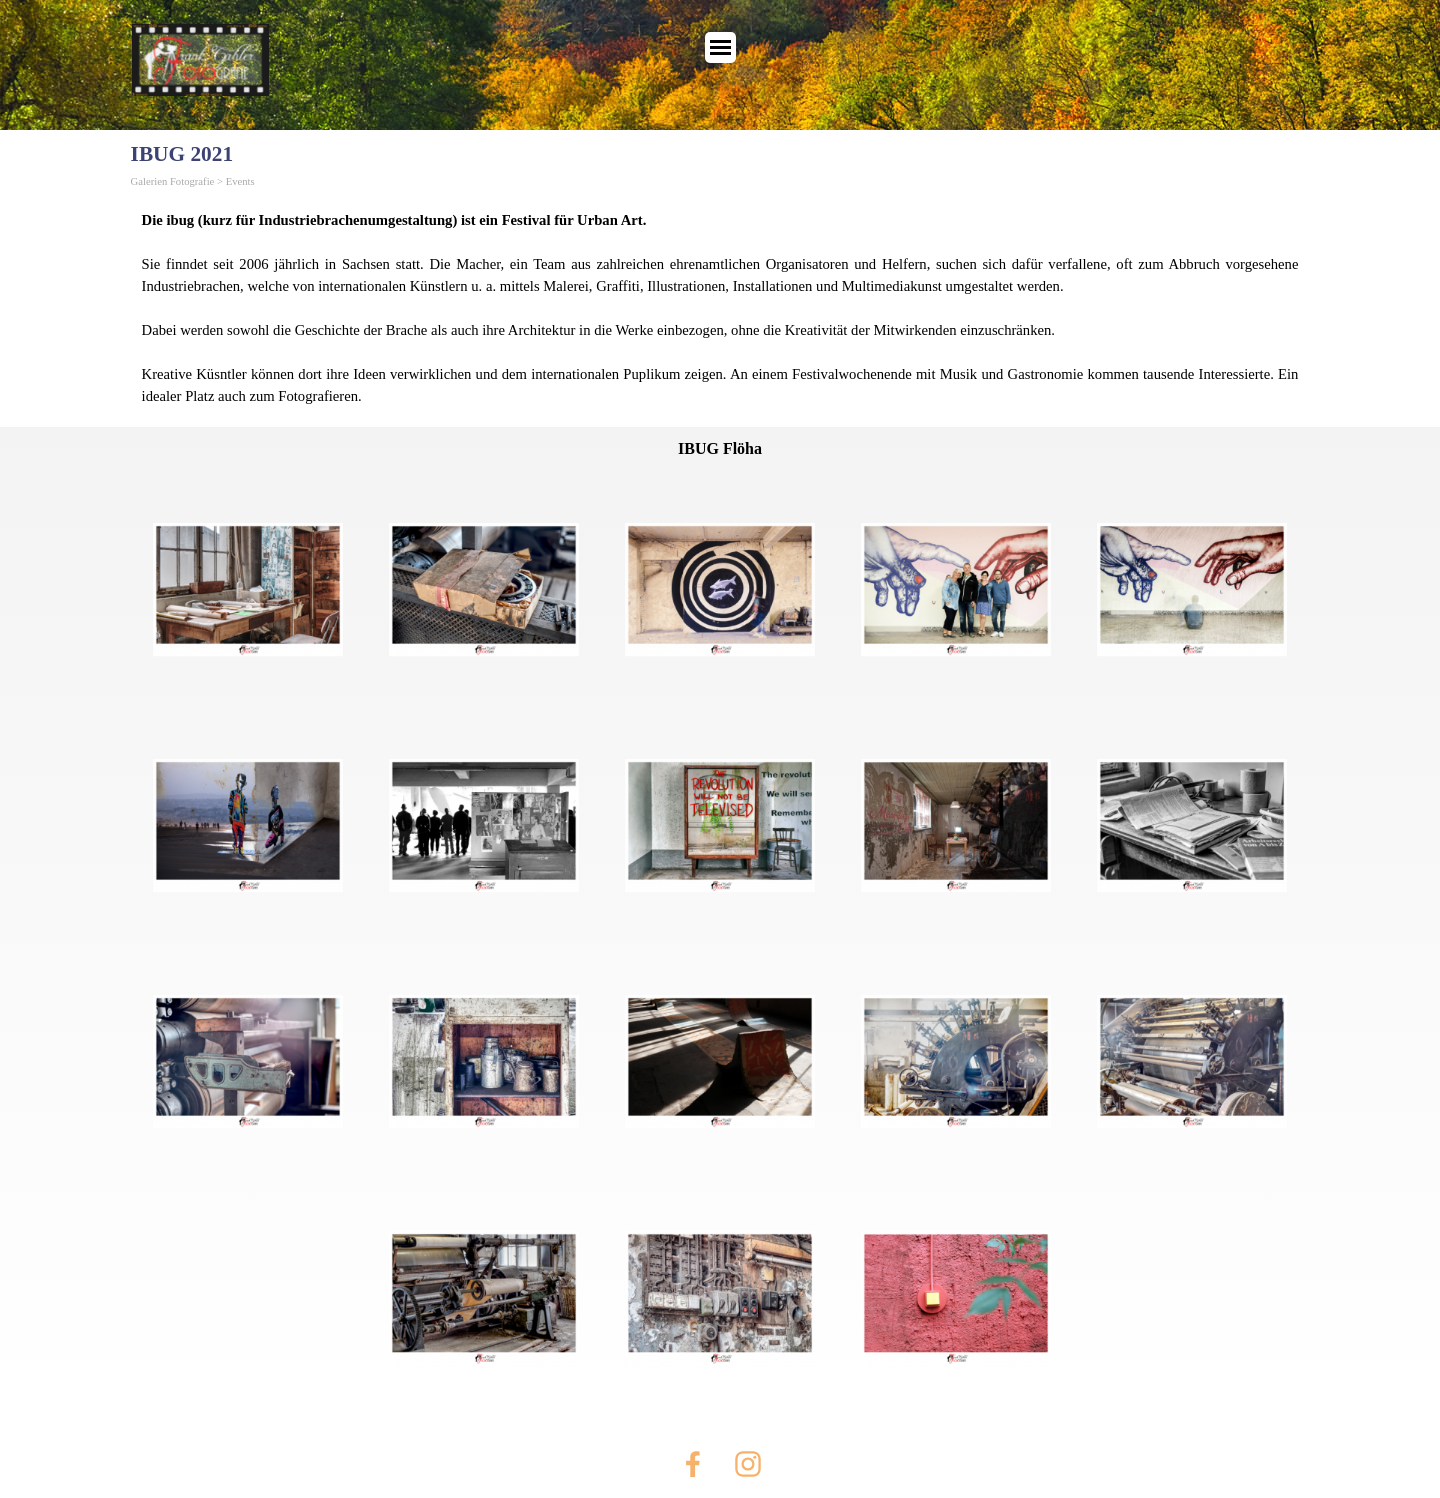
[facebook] (693, 1464)
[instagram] (748, 1464)
